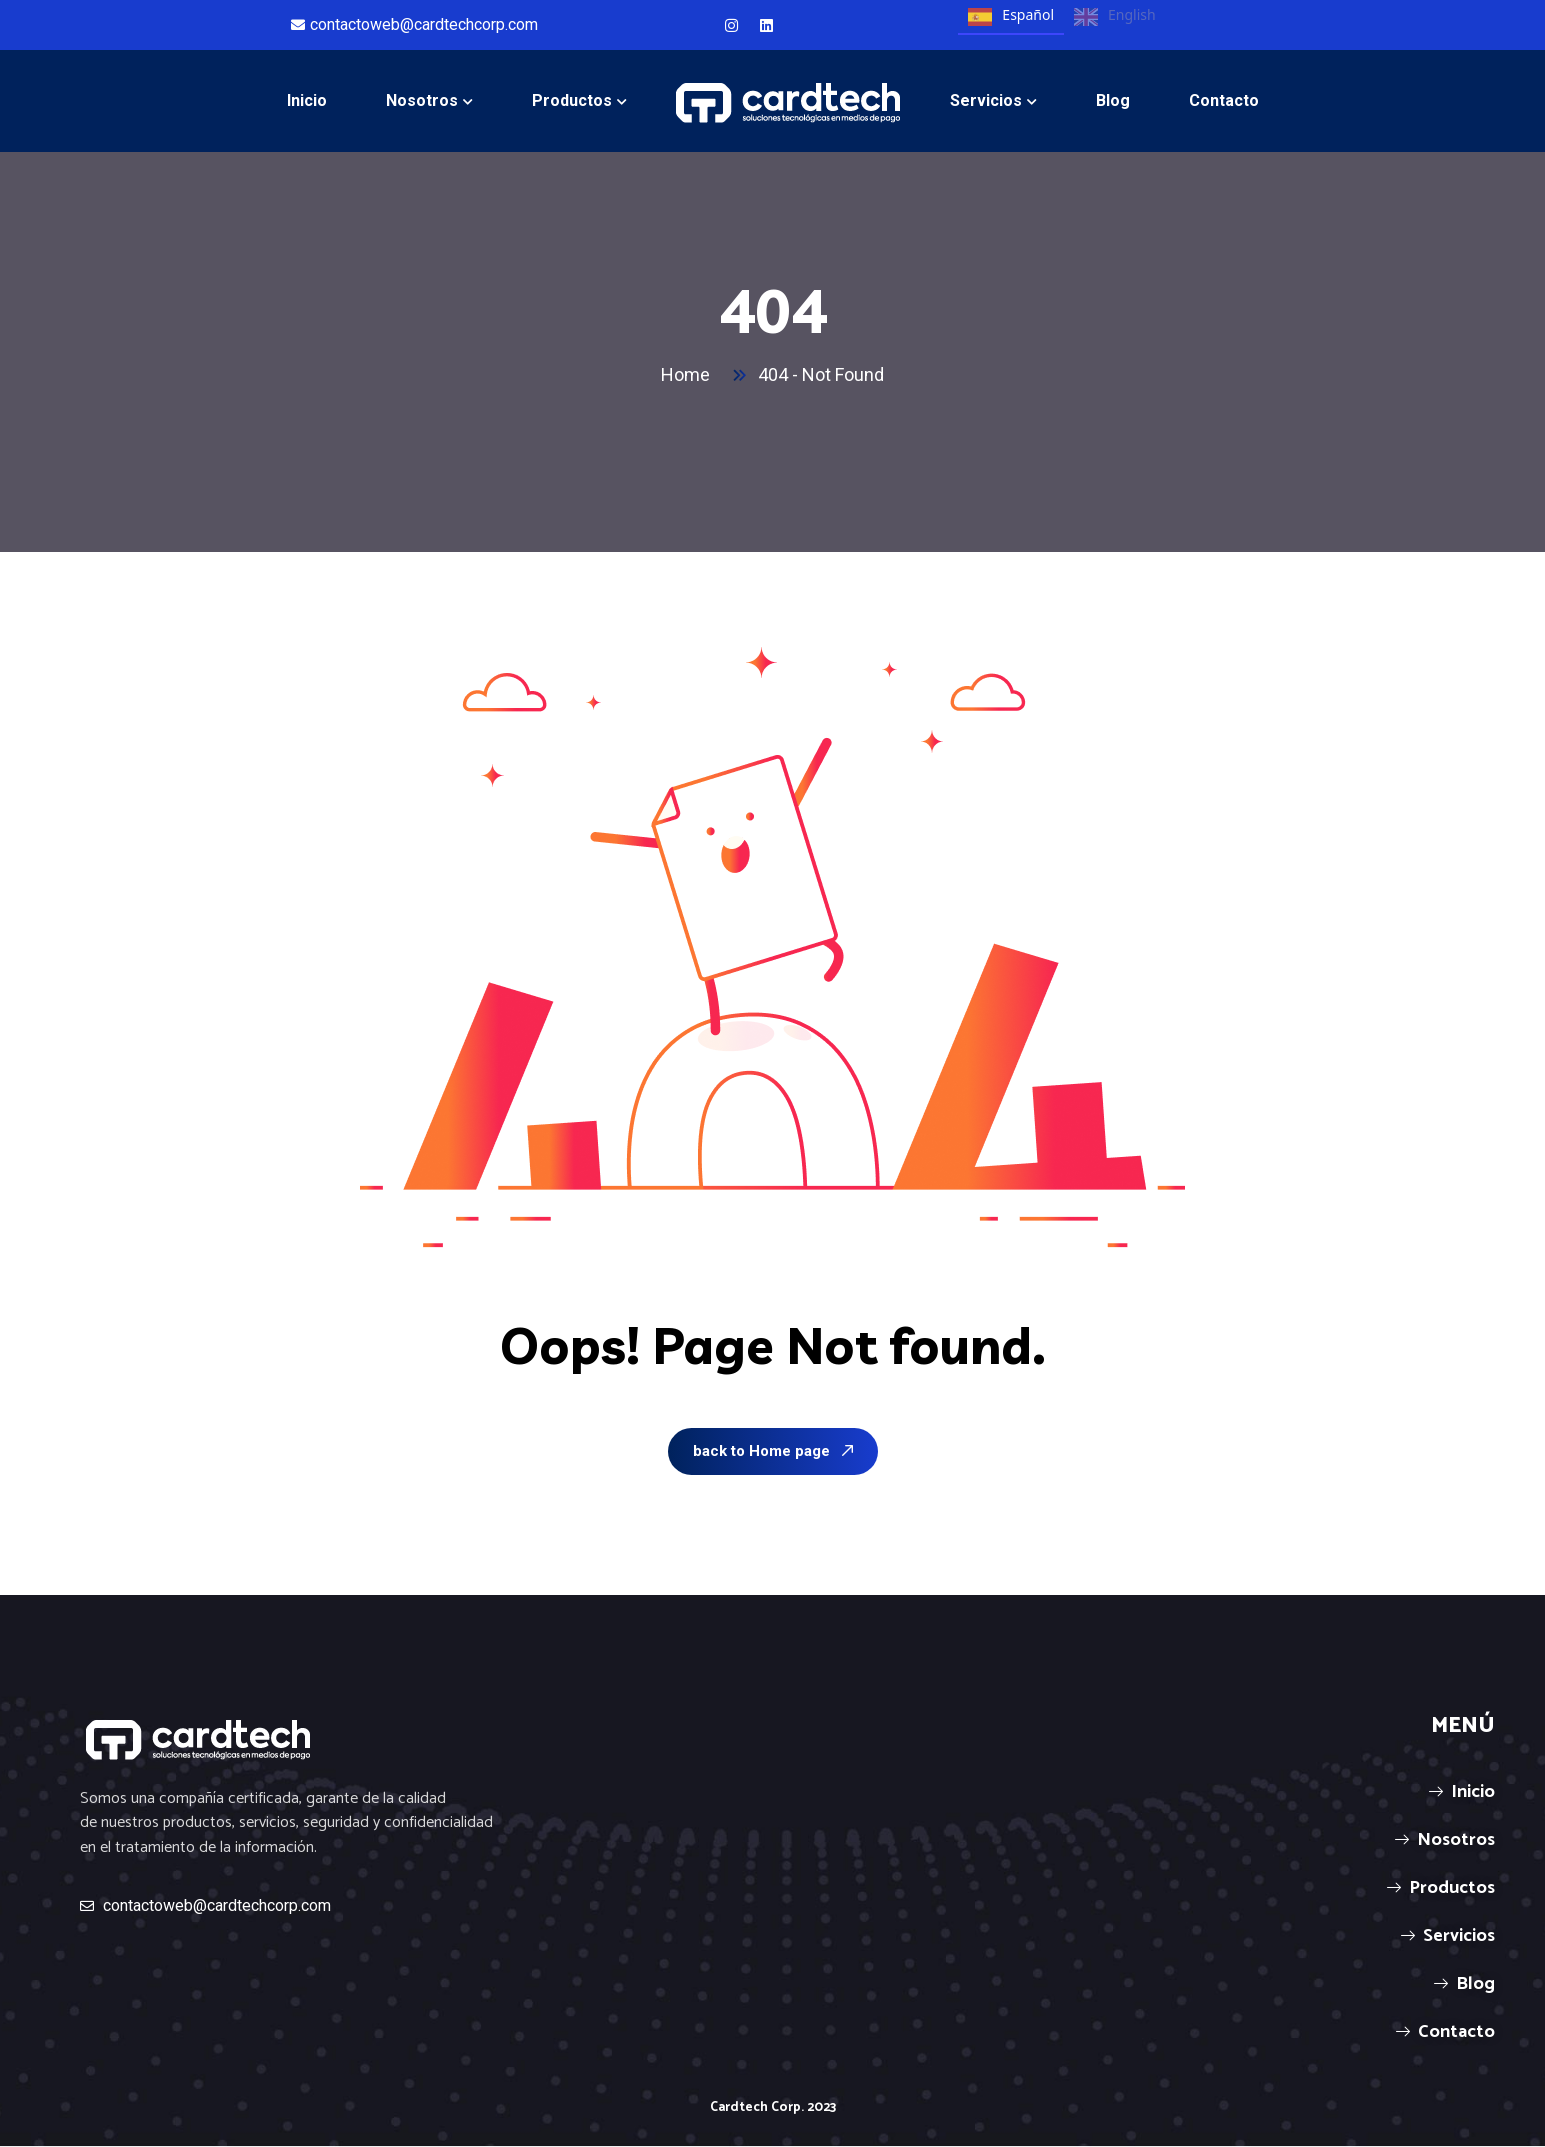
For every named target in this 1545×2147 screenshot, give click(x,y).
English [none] (1115, 17)
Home (689, 374)
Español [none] (1011, 17)
